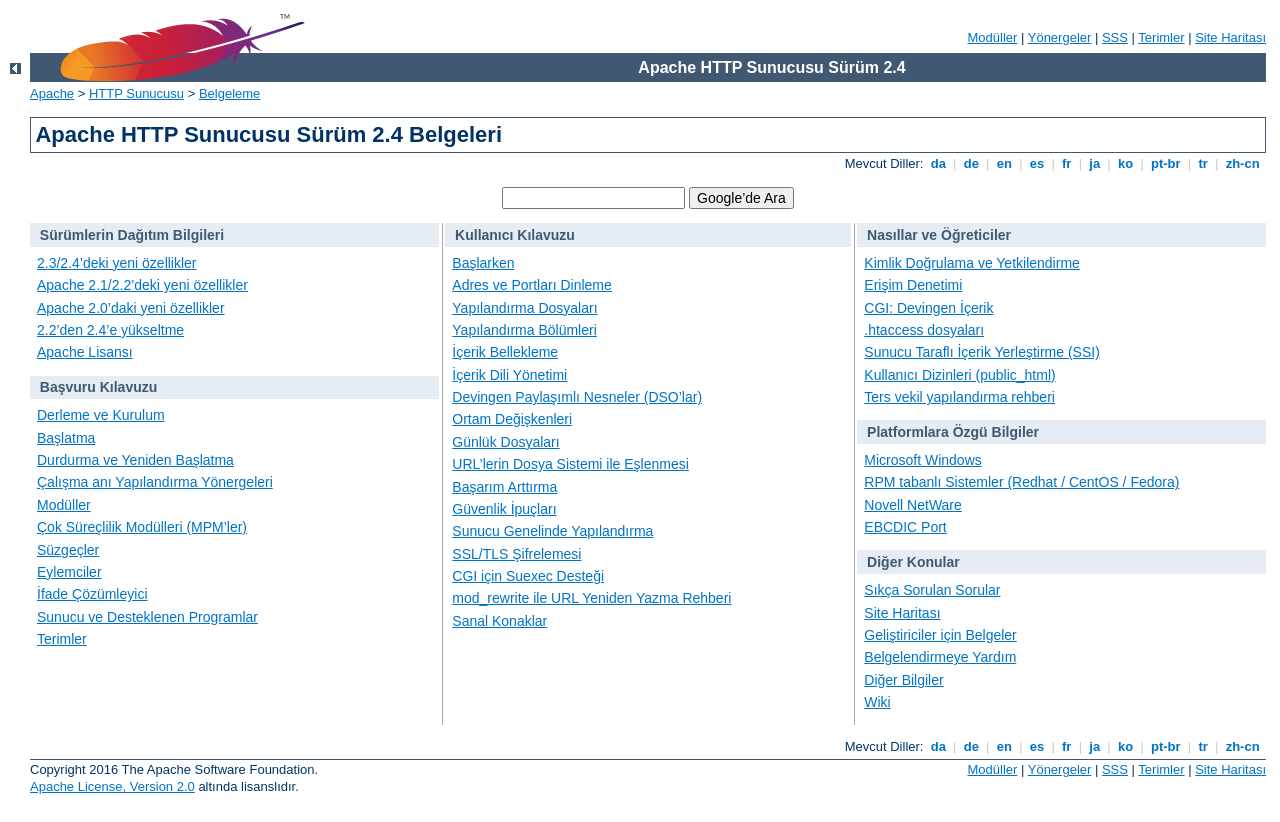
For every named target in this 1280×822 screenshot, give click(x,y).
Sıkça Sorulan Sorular (932, 590)
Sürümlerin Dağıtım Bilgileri (132, 235)
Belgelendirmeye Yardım (940, 657)
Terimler (1161, 37)
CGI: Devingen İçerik (928, 308)
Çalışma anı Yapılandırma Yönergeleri (155, 482)
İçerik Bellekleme (505, 352)
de (971, 163)
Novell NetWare (913, 505)
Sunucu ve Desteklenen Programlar (147, 617)
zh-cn (1242, 163)
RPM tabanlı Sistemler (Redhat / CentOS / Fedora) (1021, 482)
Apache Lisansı (85, 352)
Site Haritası (1230, 37)
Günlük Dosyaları (505, 442)
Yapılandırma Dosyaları (524, 308)
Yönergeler (1060, 37)
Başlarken (483, 263)
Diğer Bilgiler (903, 680)
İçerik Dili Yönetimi (509, 375)
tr (1203, 163)
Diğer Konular (913, 562)
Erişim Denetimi (913, 285)
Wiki (877, 702)
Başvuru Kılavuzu (98, 387)
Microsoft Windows (922, 460)
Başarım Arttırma (504, 487)
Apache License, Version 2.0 (112, 786)
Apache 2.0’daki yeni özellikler (131, 308)
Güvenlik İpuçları (504, 509)
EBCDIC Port (905, 527)
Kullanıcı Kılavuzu (515, 235)
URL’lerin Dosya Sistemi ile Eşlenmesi (570, 464)
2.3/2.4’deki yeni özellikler (117, 263)
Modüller (993, 37)
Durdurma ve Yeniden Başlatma (135, 460)
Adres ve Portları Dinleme (532, 285)
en (1004, 163)
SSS (1115, 37)
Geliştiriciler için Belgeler (940, 635)
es (1037, 163)
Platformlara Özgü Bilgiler (953, 432)
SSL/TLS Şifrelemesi (516, 554)
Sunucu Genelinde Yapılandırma (552, 531)
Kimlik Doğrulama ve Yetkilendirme (972, 263)
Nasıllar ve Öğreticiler (939, 235)
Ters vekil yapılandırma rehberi (959, 397)
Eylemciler (69, 572)
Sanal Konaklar (499, 621)
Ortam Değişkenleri (512, 419)
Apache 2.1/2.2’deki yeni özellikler (142, 285)
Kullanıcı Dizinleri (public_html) (959, 375)
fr (1066, 163)
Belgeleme (229, 93)
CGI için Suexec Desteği (528, 576)
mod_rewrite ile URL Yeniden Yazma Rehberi (591, 598)
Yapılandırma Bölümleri (524, 330)
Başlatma (66, 438)
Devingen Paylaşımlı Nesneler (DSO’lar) (577, 397)
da (938, 163)
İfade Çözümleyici (92, 594)
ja (1095, 163)
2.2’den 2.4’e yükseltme (110, 330)
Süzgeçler (68, 550)
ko (1125, 163)
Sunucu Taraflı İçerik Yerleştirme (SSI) (982, 352)
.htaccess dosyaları (924, 330)
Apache (52, 93)
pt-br (1165, 163)
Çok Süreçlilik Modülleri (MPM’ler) (142, 527)
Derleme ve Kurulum (101, 415)
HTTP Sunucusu (136, 93)
